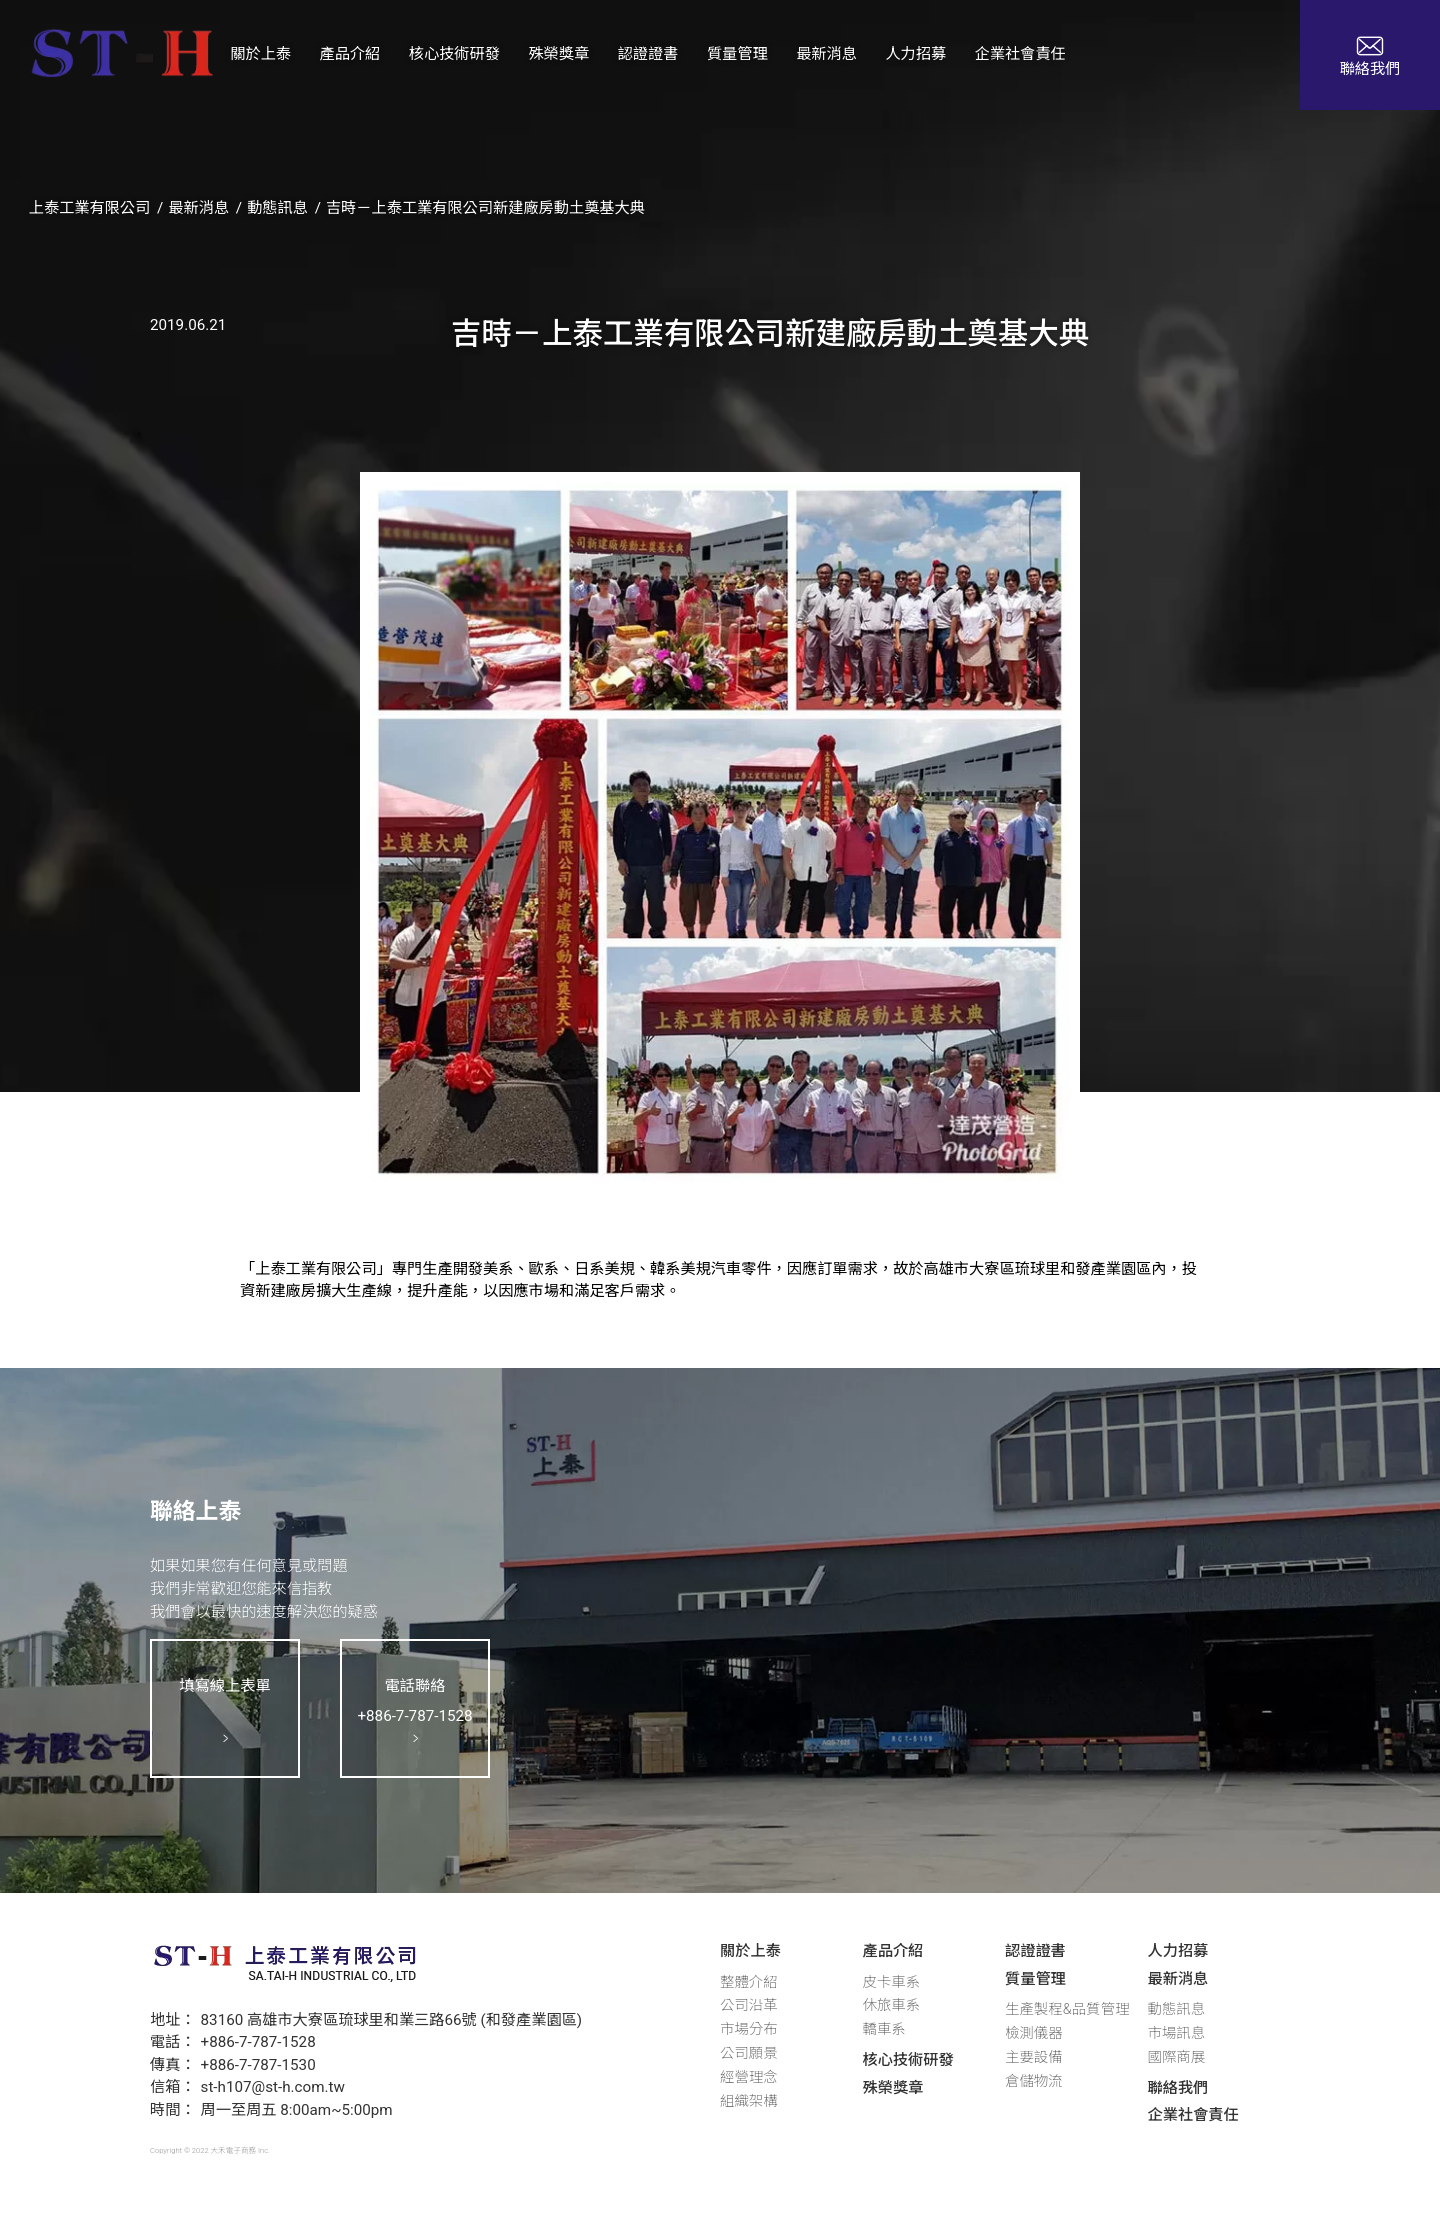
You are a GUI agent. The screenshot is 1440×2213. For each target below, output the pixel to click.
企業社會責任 (1193, 2115)
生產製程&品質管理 (1067, 2009)
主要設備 (1034, 2057)
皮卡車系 (892, 1982)
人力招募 (1178, 1951)
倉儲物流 (1034, 2081)
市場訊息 (1177, 2033)
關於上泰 (750, 1951)
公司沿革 (749, 2005)
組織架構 (749, 2101)
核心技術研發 (908, 2060)
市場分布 (749, 2029)
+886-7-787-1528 (258, 2042)
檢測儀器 (1034, 2033)
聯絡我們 (1178, 2088)
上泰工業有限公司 (90, 208)
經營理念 (749, 2077)
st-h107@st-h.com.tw (273, 2087)
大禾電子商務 (234, 2150)
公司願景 (749, 2053)
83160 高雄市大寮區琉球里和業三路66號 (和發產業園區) (392, 2020)
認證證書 (1035, 1951)
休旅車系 (892, 2005)
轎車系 (884, 2029)
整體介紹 (749, 1982)
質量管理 (1035, 1979)
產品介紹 (893, 1951)
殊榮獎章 (893, 2088)
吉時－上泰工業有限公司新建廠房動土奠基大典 (485, 208)
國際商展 (1177, 2057)
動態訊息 (277, 208)
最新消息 (198, 208)
